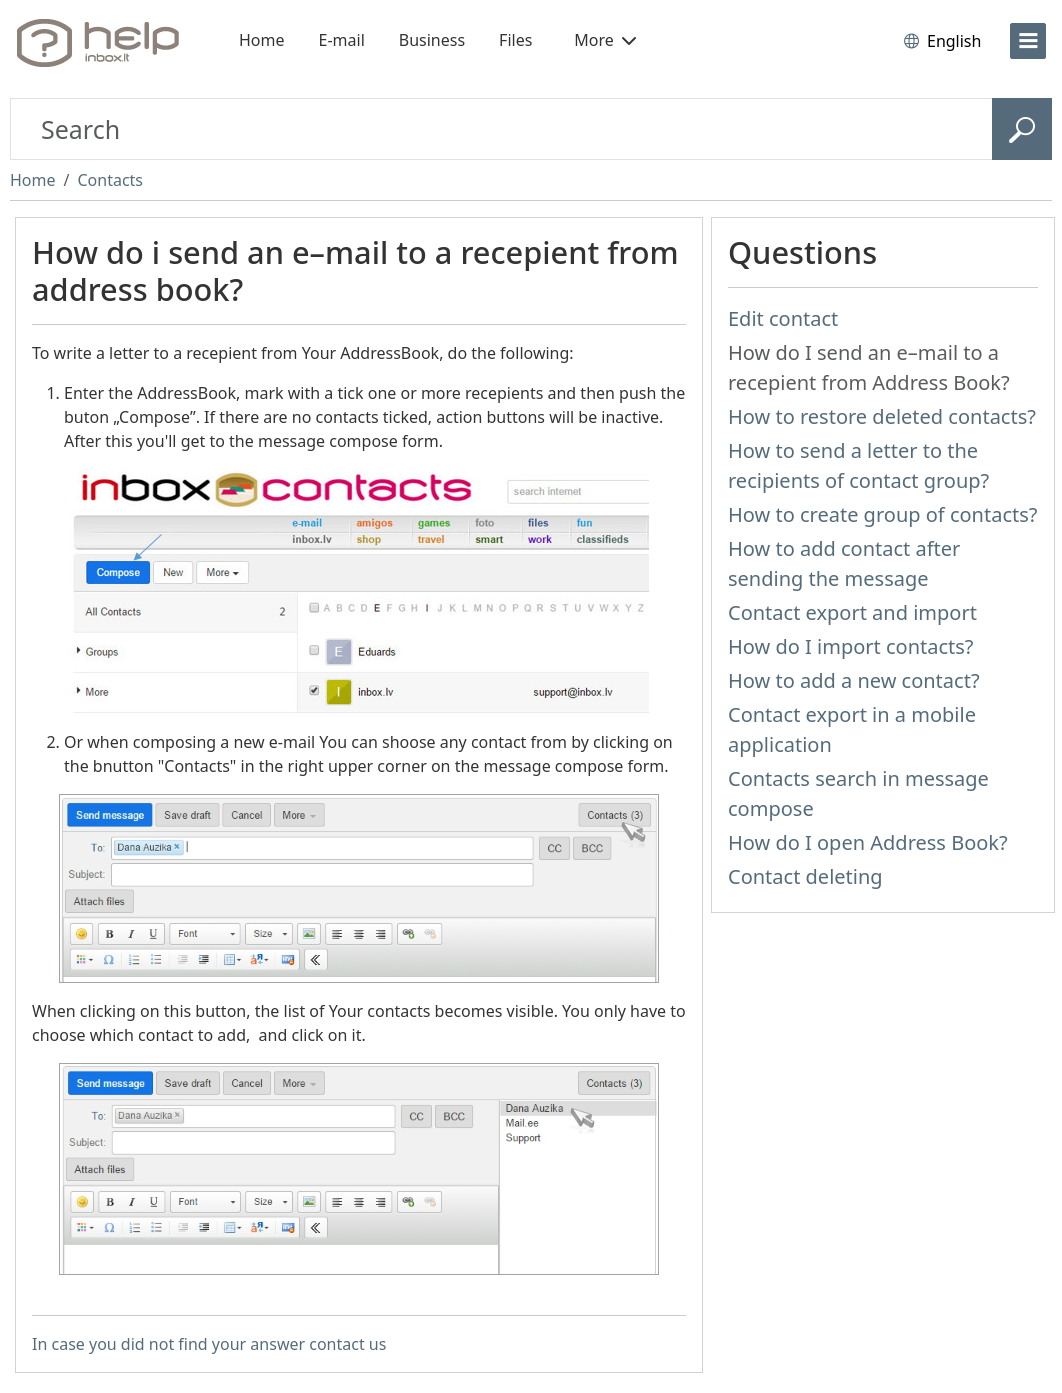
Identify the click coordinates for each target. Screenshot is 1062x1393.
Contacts (110, 180)
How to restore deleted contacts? (882, 416)
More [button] (605, 40)
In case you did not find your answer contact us (209, 1344)
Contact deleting (805, 876)
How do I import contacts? (851, 646)
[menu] (1028, 41)
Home (262, 40)
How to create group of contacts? (883, 514)
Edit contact (783, 318)
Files (515, 40)
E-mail (342, 40)
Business (432, 40)
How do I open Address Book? (868, 842)
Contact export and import (852, 612)
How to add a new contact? (854, 680)
